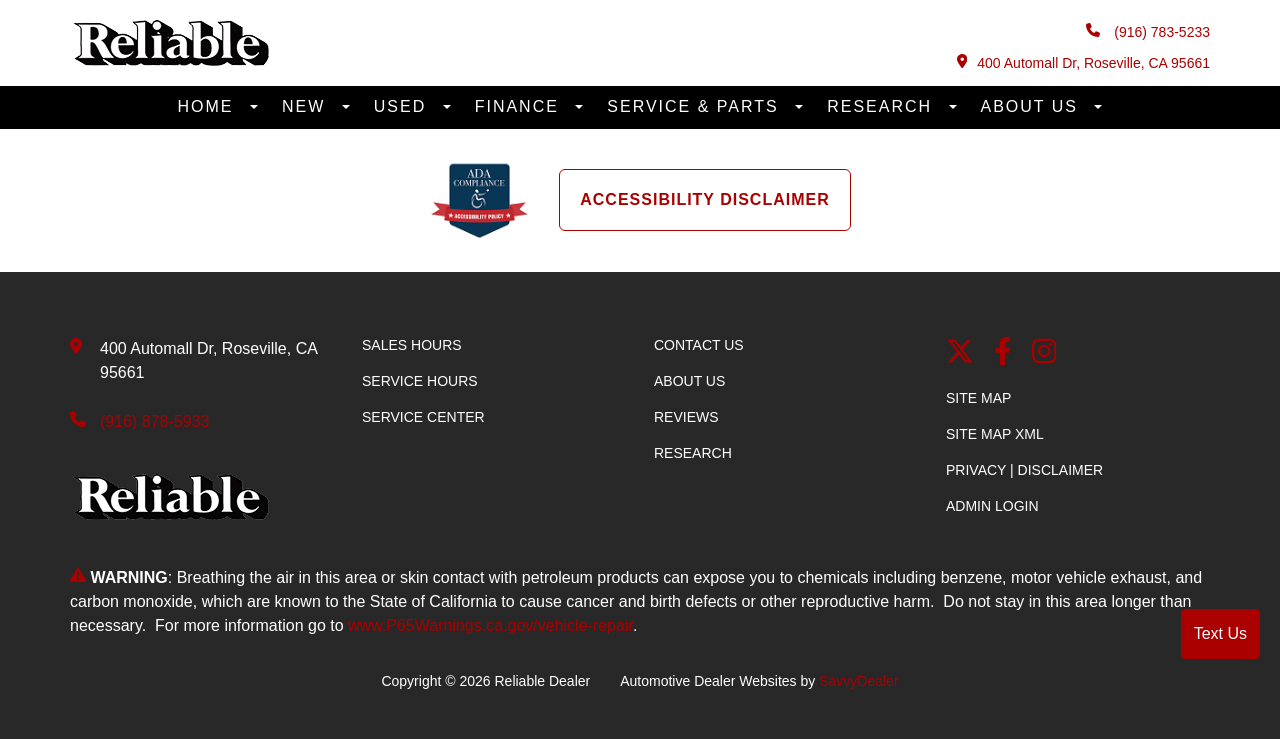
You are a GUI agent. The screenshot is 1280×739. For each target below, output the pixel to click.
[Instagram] (1044, 353)
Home (209, 106)
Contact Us (699, 345)
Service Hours (420, 381)
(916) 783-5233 (1148, 31)
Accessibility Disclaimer (705, 199)
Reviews (686, 417)
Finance (520, 106)
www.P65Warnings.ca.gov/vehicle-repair (490, 625)
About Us (1033, 106)
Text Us (1220, 633)
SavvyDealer (858, 681)
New (307, 106)
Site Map (978, 398)
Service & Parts (696, 106)
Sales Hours (412, 345)
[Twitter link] (960, 353)
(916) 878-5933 (154, 421)
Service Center (423, 417)
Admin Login (992, 506)
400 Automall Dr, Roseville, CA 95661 (1083, 62)
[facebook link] (1003, 353)
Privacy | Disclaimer (1024, 470)
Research (882, 106)
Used (403, 106)
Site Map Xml (995, 434)
